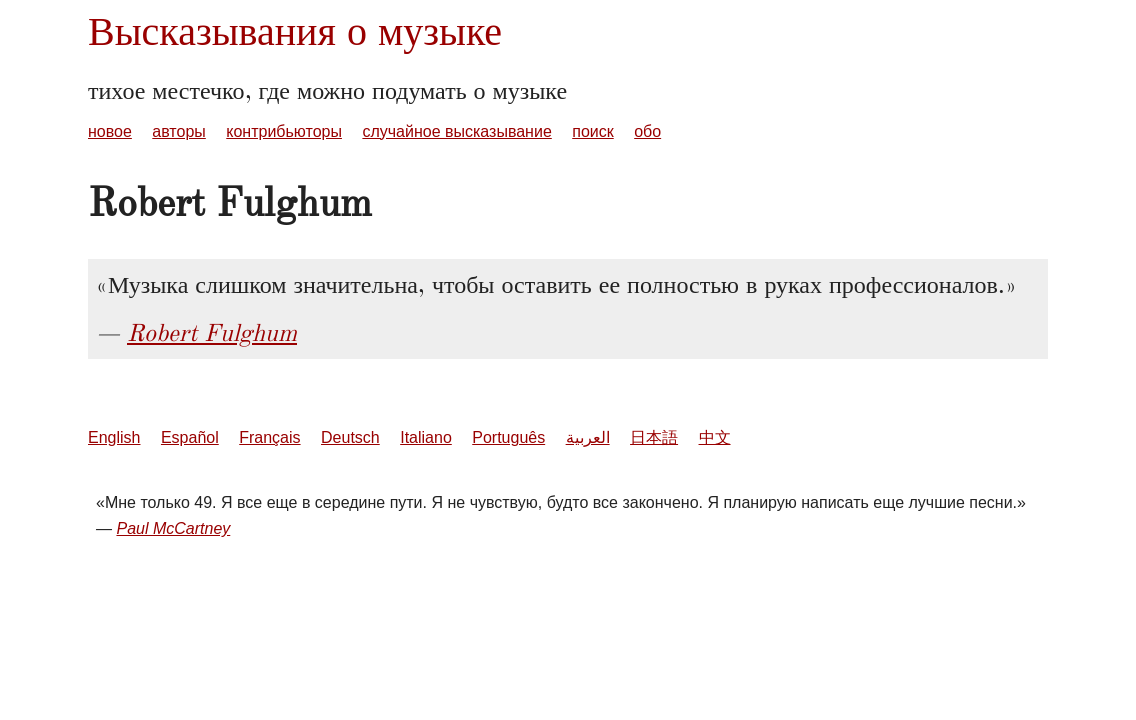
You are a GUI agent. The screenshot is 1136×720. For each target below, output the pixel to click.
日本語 (654, 437)
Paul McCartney (173, 528)
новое (110, 131)
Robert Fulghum (212, 333)
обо (647, 131)
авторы (179, 131)
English (114, 437)
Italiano (426, 437)
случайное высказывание (456, 131)
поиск (593, 131)
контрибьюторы (284, 131)
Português (508, 437)
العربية (588, 437)
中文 (715, 437)
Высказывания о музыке (295, 31)
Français (269, 437)
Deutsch (350, 437)
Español (190, 437)
